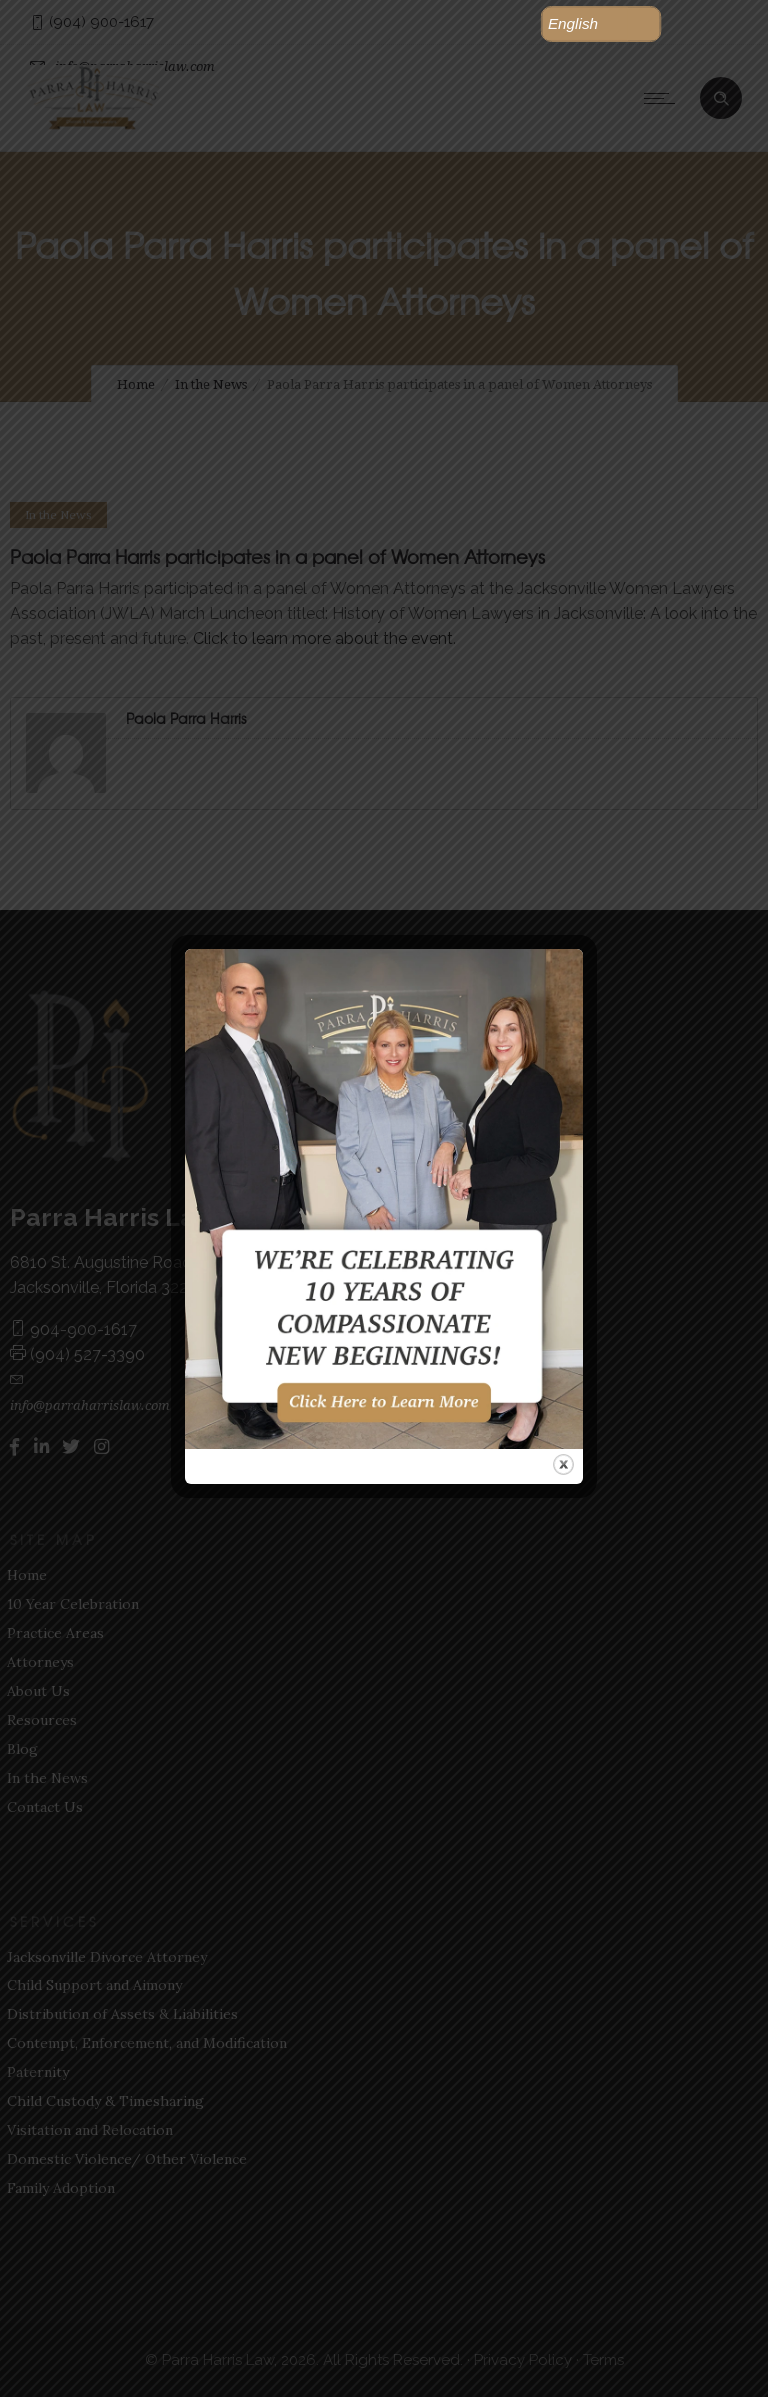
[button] (601, 24)
